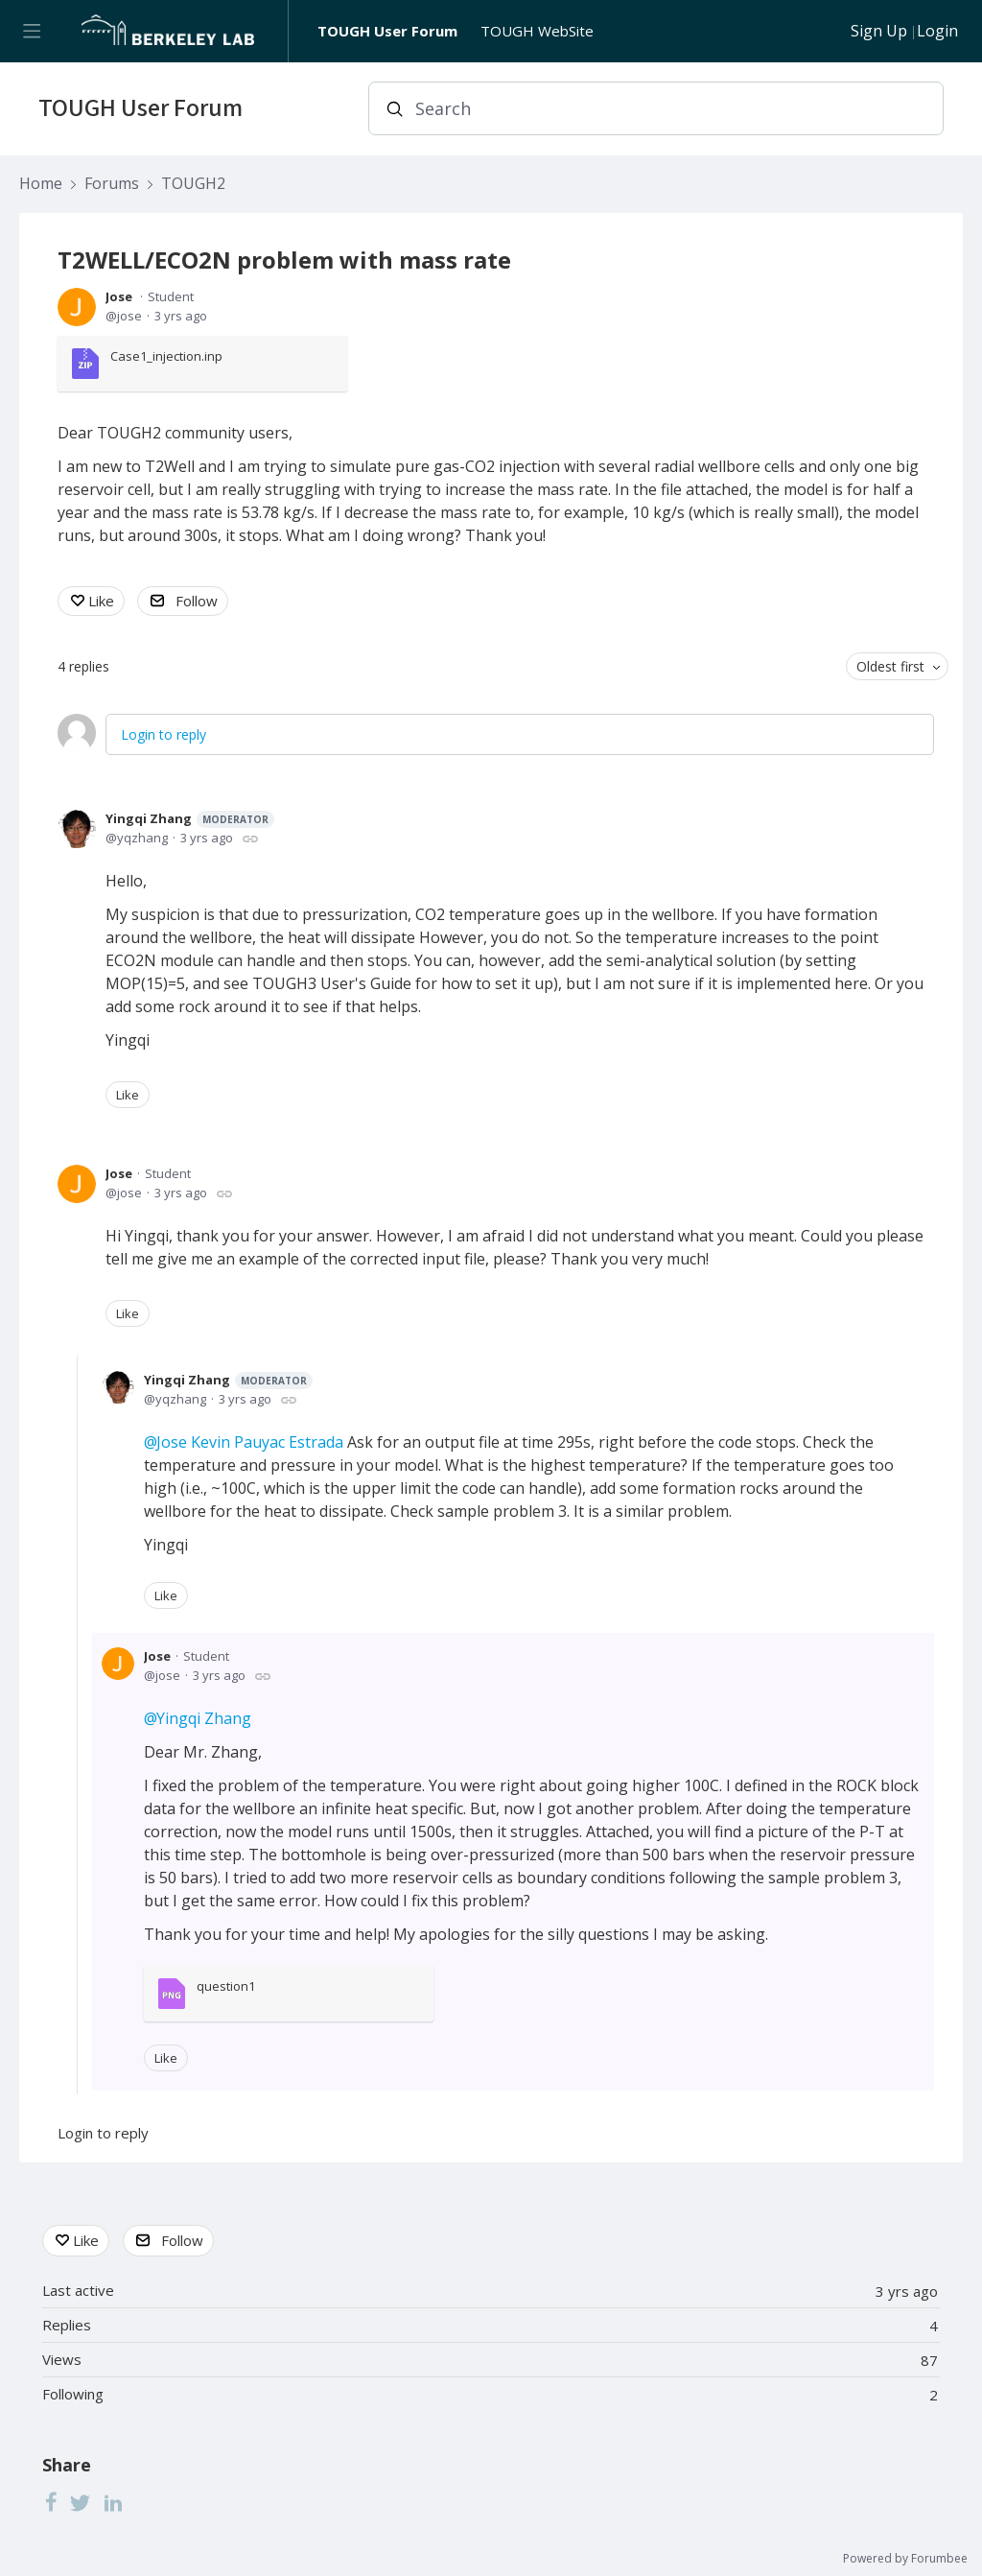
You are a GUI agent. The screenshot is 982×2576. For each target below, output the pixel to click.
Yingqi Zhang (189, 819)
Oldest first (890, 666)
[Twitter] (80, 2502)
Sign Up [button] (879, 31)
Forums (111, 184)
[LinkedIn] (113, 2502)
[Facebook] (50, 2502)
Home (40, 184)
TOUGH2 (193, 184)
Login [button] (937, 31)
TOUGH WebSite (537, 30)
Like (101, 600)
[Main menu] (31, 31)
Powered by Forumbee (905, 2559)
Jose (118, 296)
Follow (196, 600)
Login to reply (163, 734)
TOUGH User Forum (387, 30)
